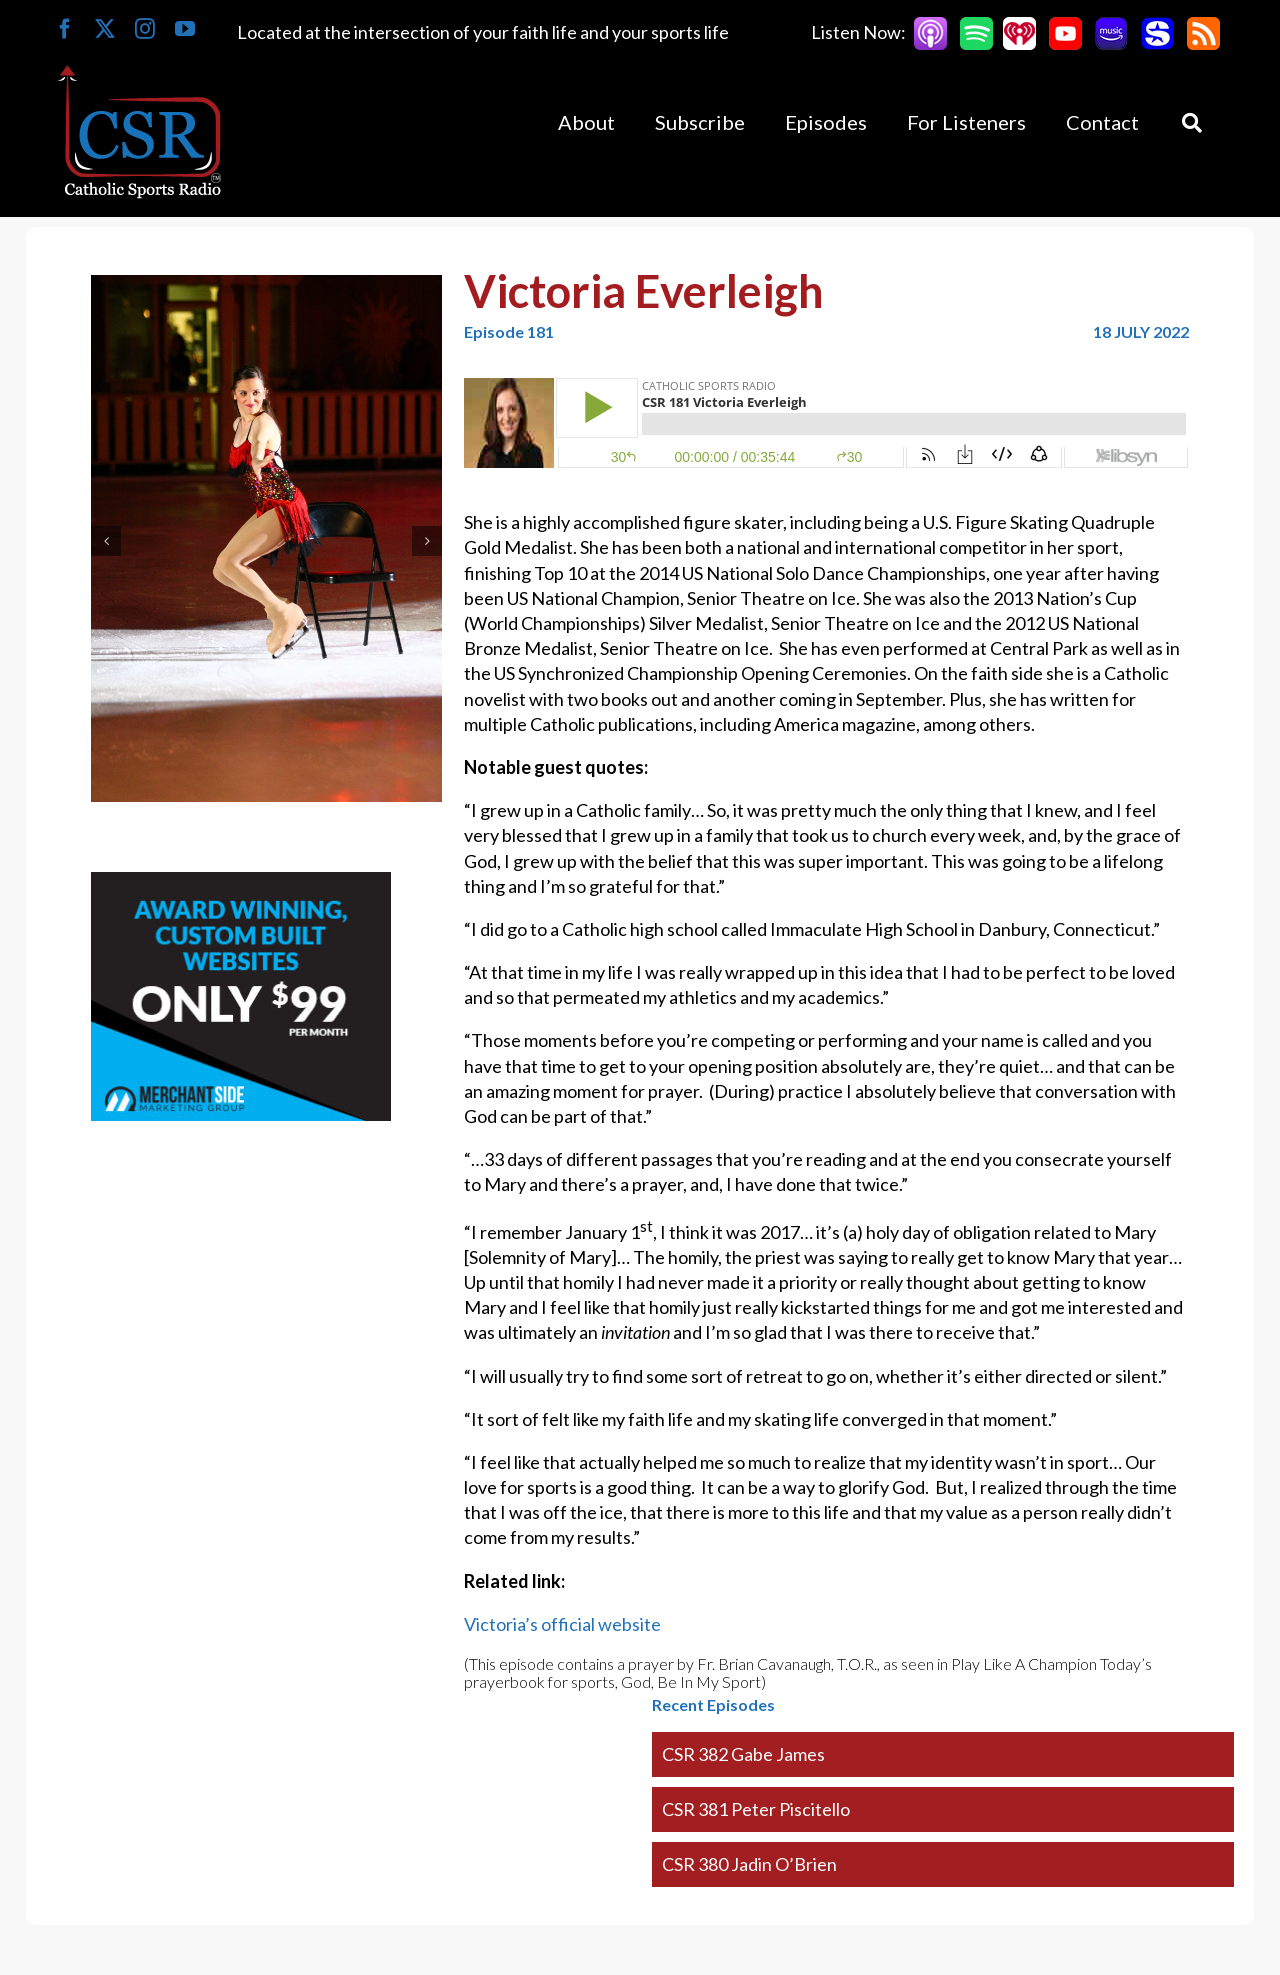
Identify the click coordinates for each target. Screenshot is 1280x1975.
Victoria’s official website (562, 1624)
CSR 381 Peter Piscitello (756, 1809)
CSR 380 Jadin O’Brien (749, 1864)
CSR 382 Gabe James (743, 1754)
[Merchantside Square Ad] (241, 884)
